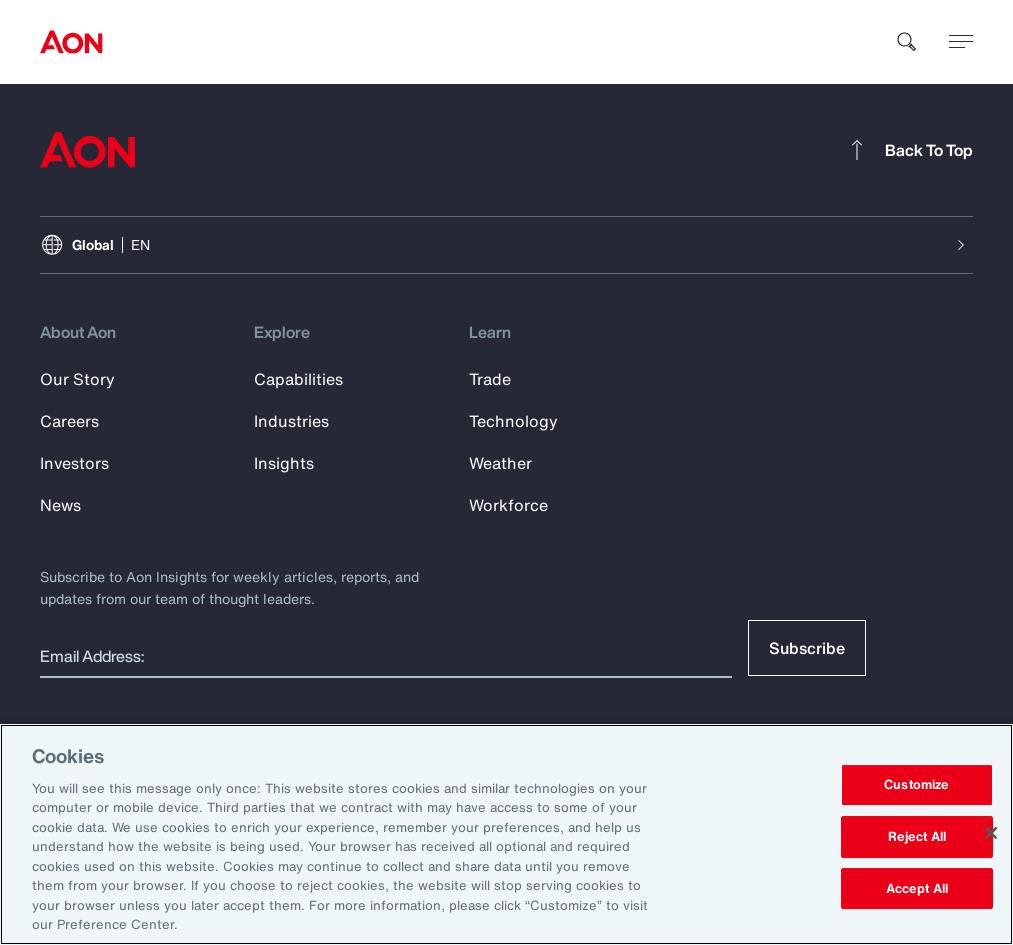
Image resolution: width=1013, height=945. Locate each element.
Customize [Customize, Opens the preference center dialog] (916, 785)
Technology (513, 421)
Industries (291, 421)
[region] (506, 834)
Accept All (917, 888)
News (60, 505)
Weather (500, 463)
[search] (907, 42)
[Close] (991, 833)
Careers (69, 421)
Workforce (508, 505)
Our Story (77, 379)
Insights (284, 463)
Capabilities (298, 379)
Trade (490, 379)
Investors (74, 463)
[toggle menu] (961, 41)
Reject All (917, 836)
